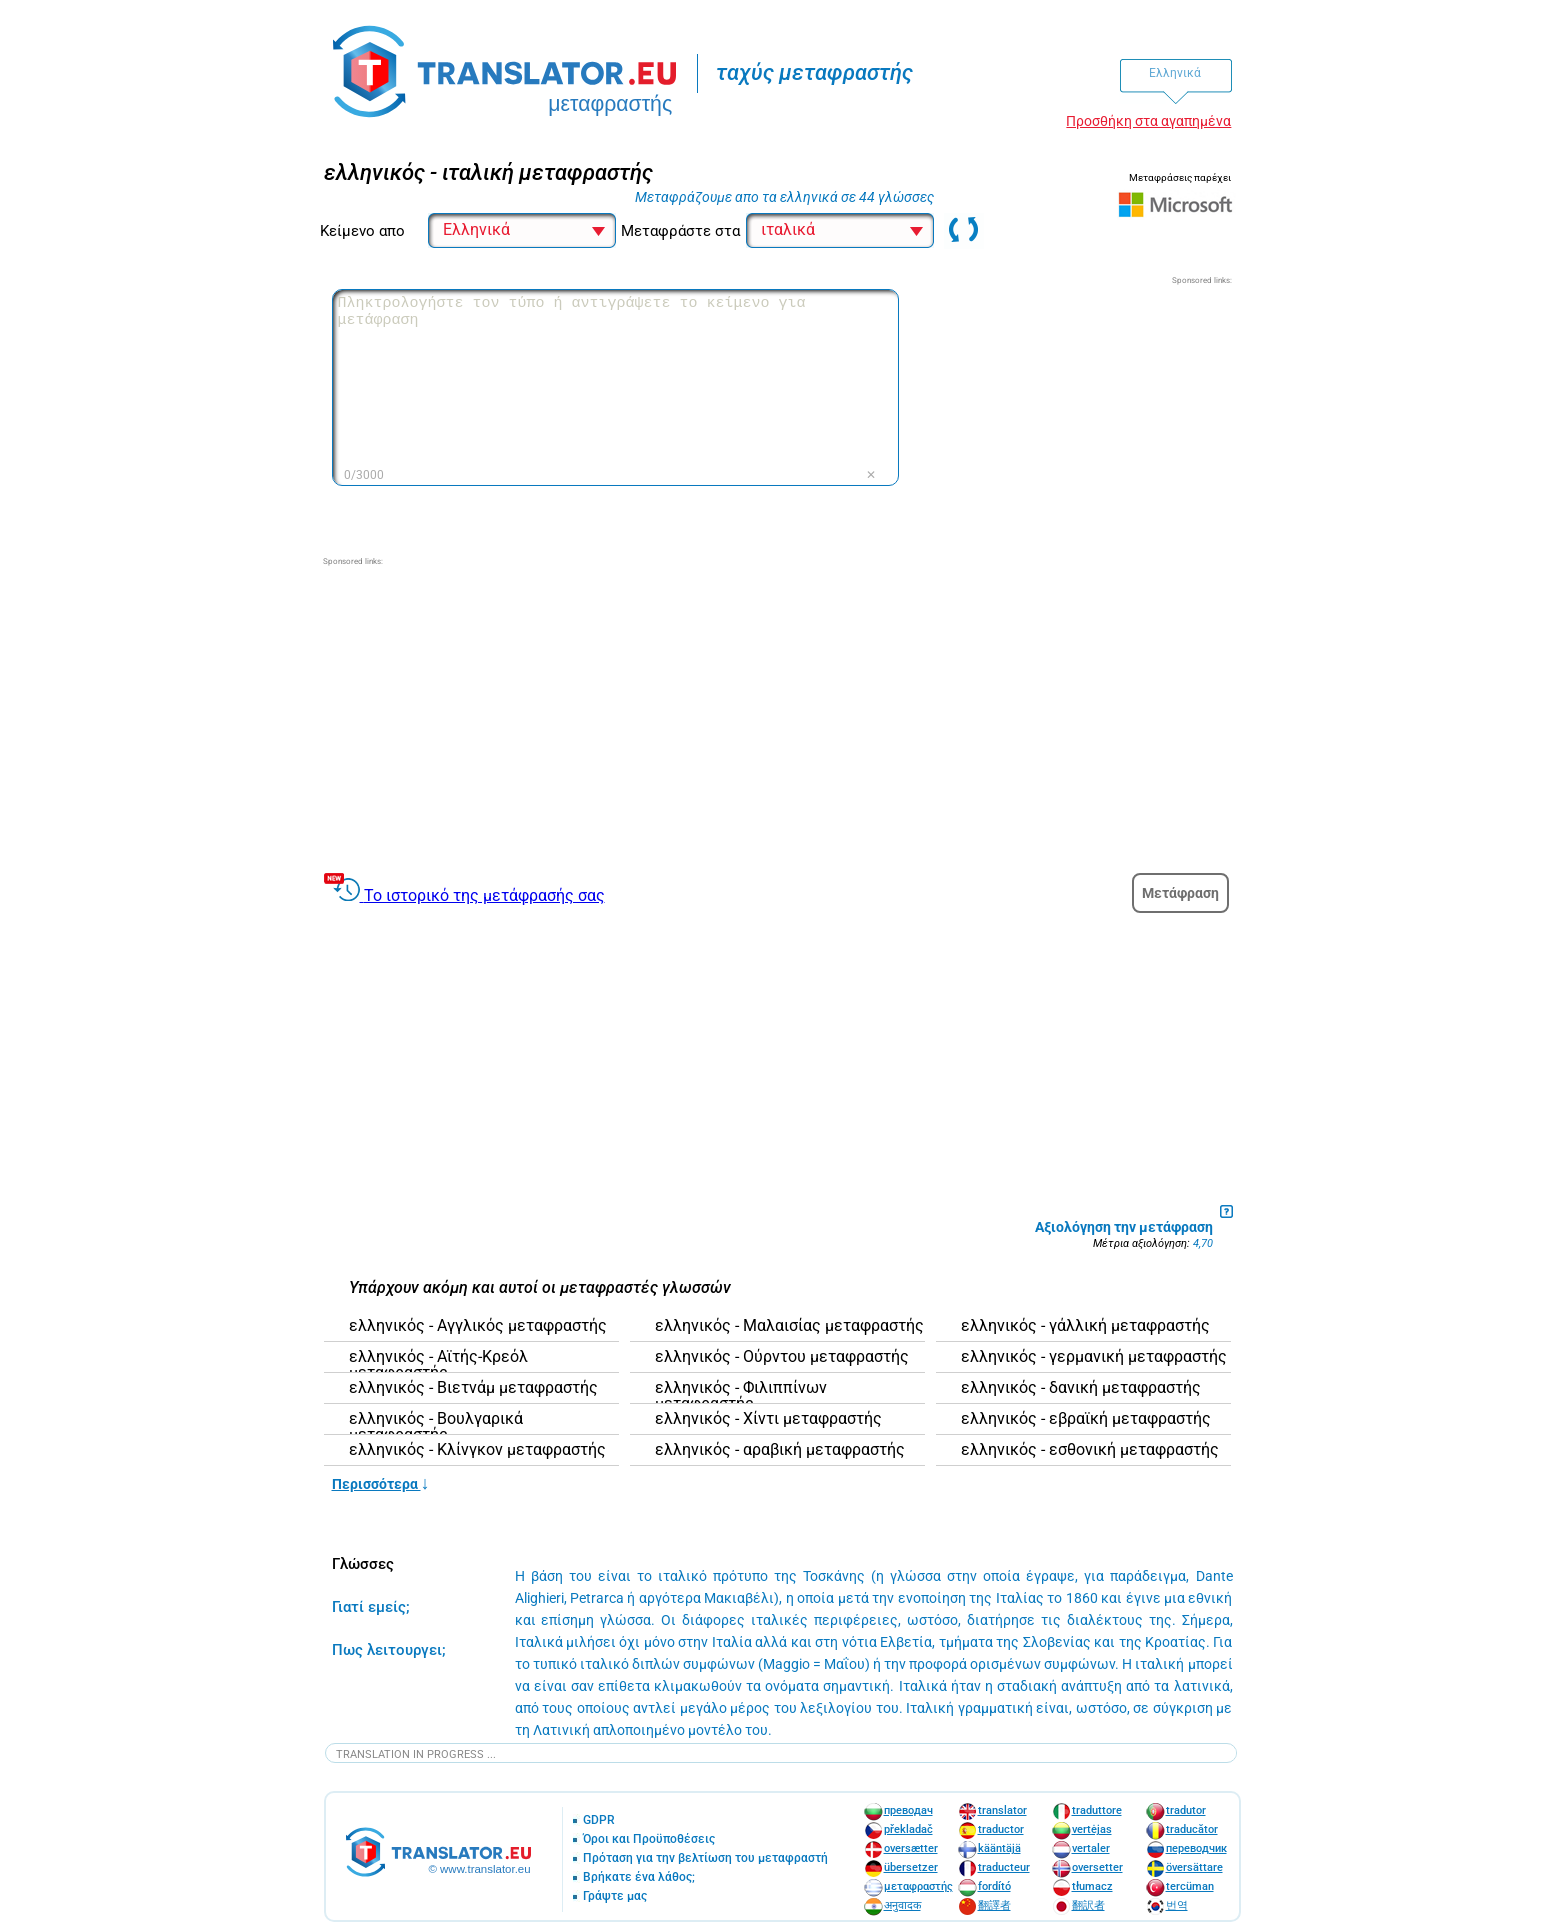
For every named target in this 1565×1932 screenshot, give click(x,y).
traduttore (1097, 1810)
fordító (994, 1886)
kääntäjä (999, 1848)
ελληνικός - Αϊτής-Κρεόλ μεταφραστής (438, 1365)
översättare (1194, 1867)
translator (1002, 1810)
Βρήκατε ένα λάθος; (639, 1877)
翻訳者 (1088, 1905)
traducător (1192, 1829)
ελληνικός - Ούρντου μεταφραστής (782, 1357)
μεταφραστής (918, 1886)
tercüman (1190, 1886)
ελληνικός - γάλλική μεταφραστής (1085, 1326)
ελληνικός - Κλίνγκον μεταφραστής (477, 1450)
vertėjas (1092, 1829)
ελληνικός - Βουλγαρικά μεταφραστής (436, 1427)
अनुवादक (902, 1905)
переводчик (1196, 1848)
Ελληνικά (1175, 73)
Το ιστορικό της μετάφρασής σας (484, 895)
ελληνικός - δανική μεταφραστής (1081, 1388)
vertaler (1091, 1848)
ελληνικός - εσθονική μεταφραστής (1090, 1450)
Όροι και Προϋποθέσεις (649, 1839)
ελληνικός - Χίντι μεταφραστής (768, 1419)
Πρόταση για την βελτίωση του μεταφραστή (705, 1858)
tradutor (1186, 1810)
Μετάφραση (1180, 893)
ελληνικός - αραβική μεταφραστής (780, 1450)
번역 (1177, 1905)
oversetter (1097, 1867)
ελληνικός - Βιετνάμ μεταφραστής (473, 1388)
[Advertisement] (1082, 412)
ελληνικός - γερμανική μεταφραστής (1094, 1357)
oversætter (911, 1848)
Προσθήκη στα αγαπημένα (1148, 121)
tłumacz (1092, 1886)
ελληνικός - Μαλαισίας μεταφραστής (789, 1326)
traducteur (1004, 1867)
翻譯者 (994, 1905)
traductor (1001, 1829)
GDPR (599, 1820)
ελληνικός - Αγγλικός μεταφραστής (478, 1326)
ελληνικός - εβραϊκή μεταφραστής (1086, 1419)
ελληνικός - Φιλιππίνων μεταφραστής (741, 1396)
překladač (908, 1829)
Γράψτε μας (615, 1896)
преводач (908, 1810)
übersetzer (911, 1867)
